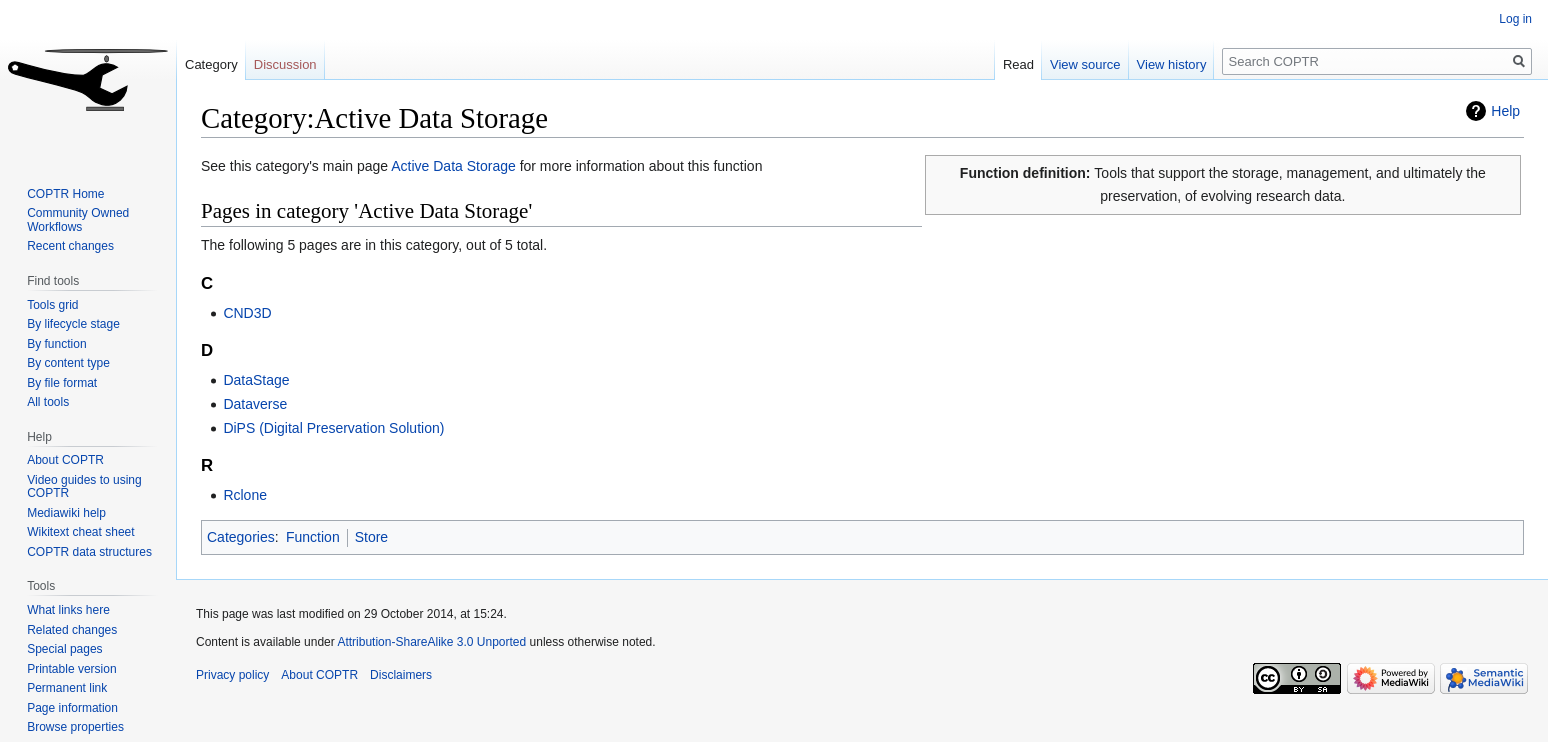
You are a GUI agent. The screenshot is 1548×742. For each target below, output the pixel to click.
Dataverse (255, 404)
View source (1085, 64)
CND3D (247, 313)
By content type (68, 363)
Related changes (72, 630)
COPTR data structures (89, 552)
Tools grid (52, 305)
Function (313, 537)
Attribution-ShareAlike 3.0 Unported (431, 642)
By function (56, 344)
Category (211, 64)
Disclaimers (401, 675)
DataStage (256, 380)
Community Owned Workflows (78, 220)
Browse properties (75, 727)
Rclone (245, 495)
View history (1172, 64)
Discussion (285, 64)
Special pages (64, 649)
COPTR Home (65, 194)
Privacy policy (232, 675)
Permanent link (67, 688)
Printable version (71, 669)
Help (1505, 111)
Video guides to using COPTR (84, 487)
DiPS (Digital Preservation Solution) (333, 428)
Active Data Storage (453, 166)
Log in (1515, 19)
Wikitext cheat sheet (80, 532)
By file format (62, 383)
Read (1018, 64)
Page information (72, 708)
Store (371, 537)
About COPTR (65, 460)
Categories (241, 537)
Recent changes (70, 246)
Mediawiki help (66, 513)
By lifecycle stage (73, 324)
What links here (68, 610)
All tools (48, 402)
